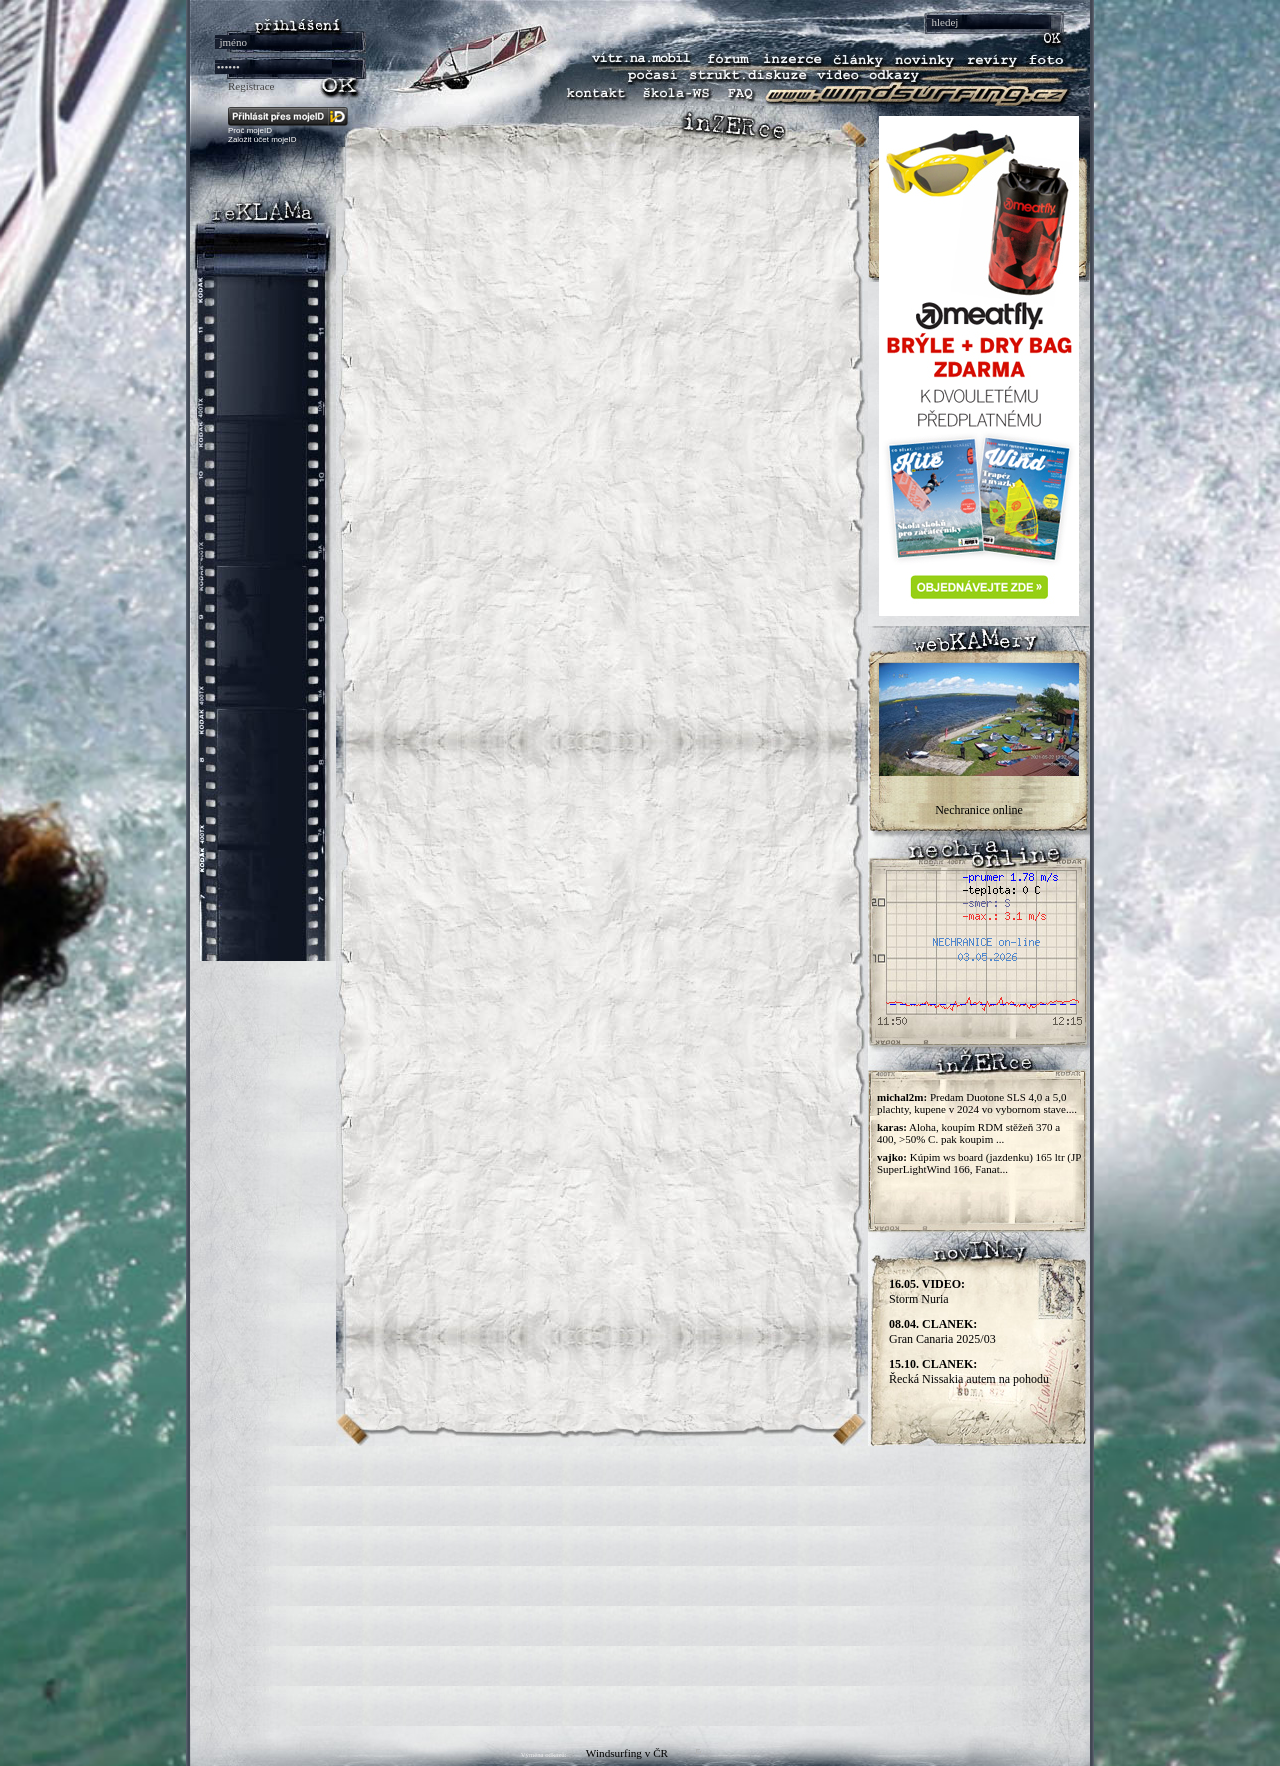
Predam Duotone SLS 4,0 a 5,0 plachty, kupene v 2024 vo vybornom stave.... (977, 1103)
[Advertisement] (640, 1586)
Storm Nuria (927, 1291)
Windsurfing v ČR (627, 1753)
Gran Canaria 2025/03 (942, 1331)
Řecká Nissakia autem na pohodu (969, 1371)
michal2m (900, 1097)
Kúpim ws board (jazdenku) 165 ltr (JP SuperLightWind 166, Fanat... (979, 1163)
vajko (890, 1157)
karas (890, 1127)
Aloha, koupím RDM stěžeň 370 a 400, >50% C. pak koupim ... (968, 1133)
